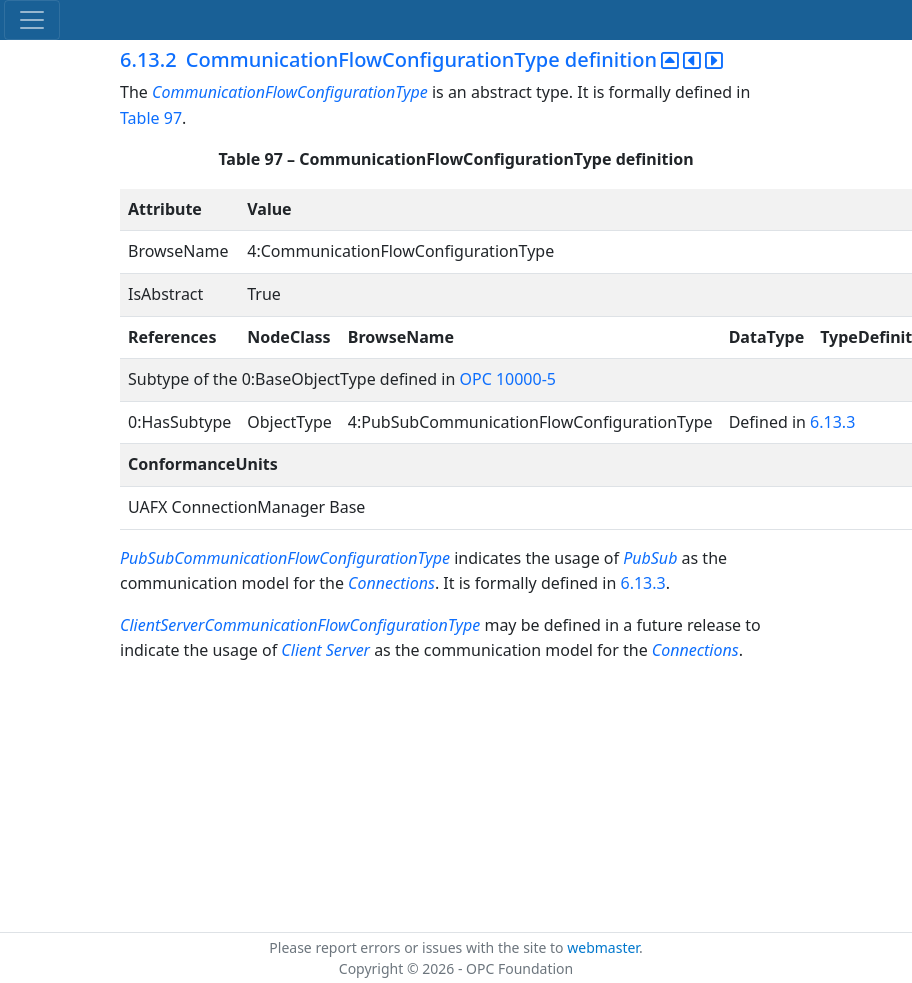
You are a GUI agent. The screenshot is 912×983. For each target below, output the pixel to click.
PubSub (650, 558)
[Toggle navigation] (32, 20)
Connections (391, 583)
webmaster (603, 947)
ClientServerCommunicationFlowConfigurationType (302, 625)
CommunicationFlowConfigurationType (290, 92)
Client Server (325, 650)
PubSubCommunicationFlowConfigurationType (285, 558)
